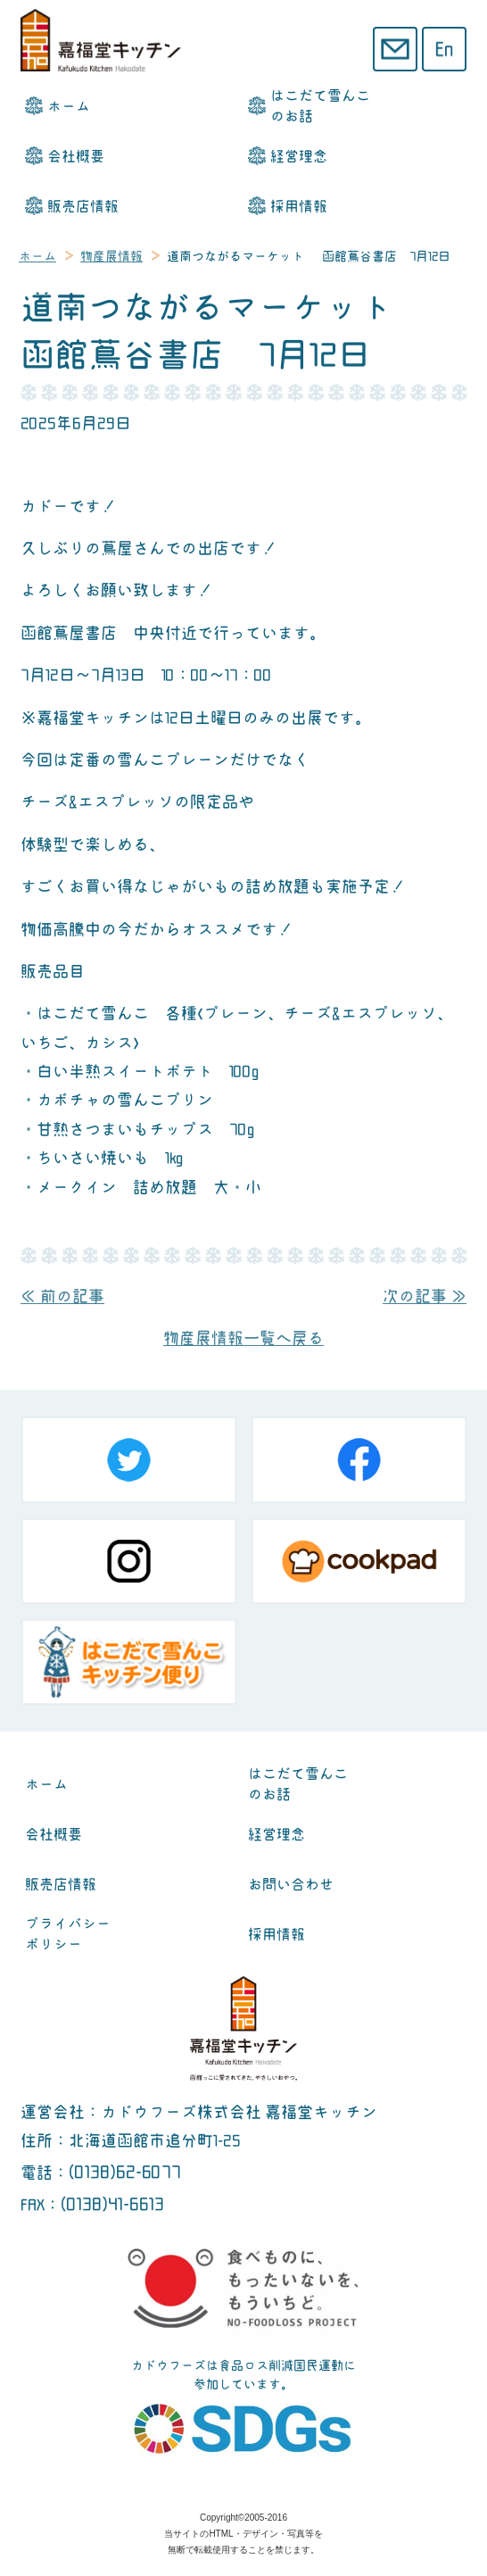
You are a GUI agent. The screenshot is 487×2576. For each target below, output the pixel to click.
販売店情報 (83, 206)
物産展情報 (111, 256)
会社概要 (75, 156)
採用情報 (298, 206)
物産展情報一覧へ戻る (243, 1338)
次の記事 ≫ (424, 1296)
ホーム (68, 106)
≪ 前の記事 (62, 1296)
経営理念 (298, 156)
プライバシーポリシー (68, 1933)
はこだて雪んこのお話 (320, 105)
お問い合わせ (291, 1884)
